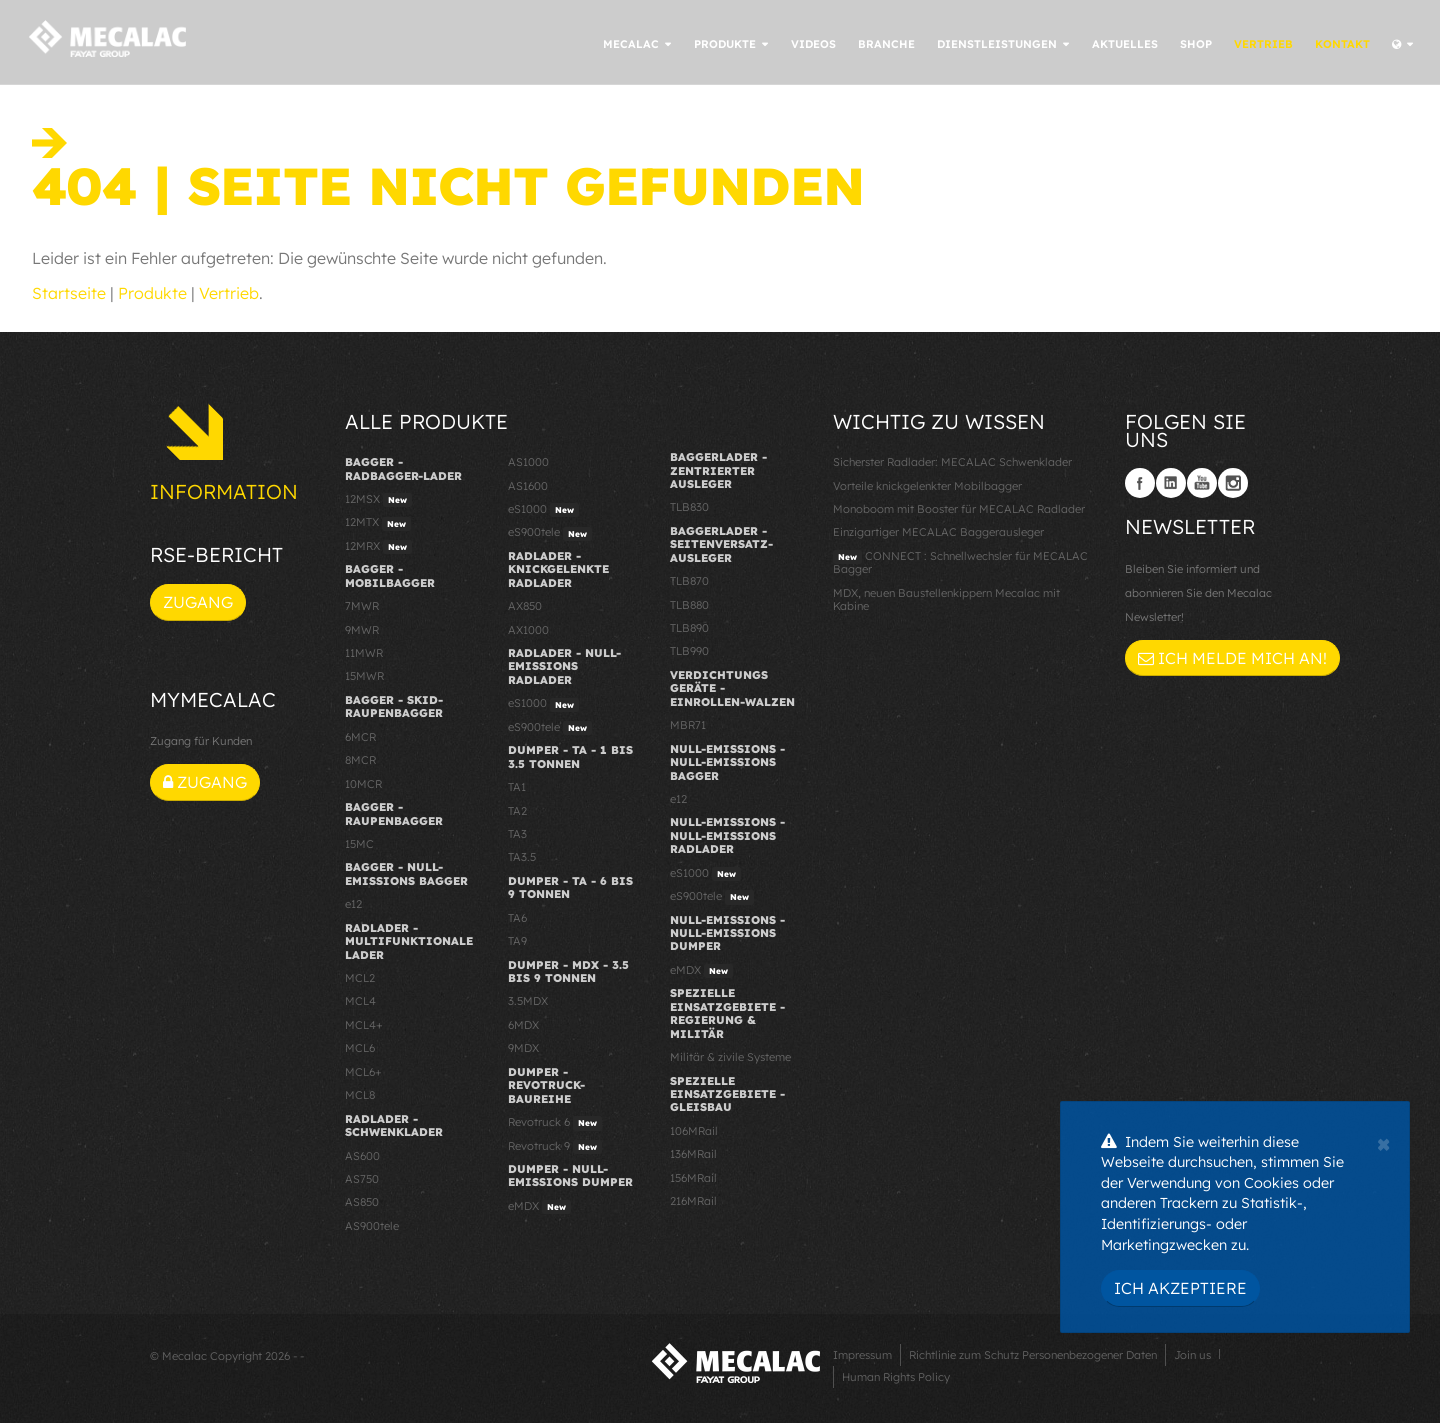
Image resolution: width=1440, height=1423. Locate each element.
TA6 (517, 918)
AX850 (525, 606)
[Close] (1383, 1142)
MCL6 (360, 1048)
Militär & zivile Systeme (730, 1057)
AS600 (362, 1156)
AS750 (362, 1179)
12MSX (378, 500)
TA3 (517, 834)
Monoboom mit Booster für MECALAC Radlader (959, 509)
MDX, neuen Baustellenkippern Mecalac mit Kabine (946, 599)
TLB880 (689, 605)
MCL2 (360, 978)
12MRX (378, 547)
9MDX (523, 1048)
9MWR (362, 630)
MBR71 (688, 725)
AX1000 (528, 630)
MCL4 (360, 1001)
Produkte (152, 293)
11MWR (364, 653)
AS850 (362, 1202)
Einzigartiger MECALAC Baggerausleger (938, 532)
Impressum (862, 1355)
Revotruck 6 (555, 1123)
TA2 (517, 811)
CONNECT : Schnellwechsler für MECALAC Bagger (960, 562)
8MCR (360, 760)
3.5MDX (528, 1001)
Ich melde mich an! (1232, 658)
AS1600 (528, 486)
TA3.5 (522, 857)
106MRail (694, 1131)
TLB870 (689, 581)
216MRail (693, 1201)
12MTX (378, 523)
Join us (1192, 1355)
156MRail (693, 1178)
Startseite (69, 293)
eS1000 (543, 510)
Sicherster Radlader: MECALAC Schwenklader (952, 462)
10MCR (363, 784)
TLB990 (689, 651)
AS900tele (372, 1226)
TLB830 (689, 507)
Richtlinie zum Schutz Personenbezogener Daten (1033, 1355)
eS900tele (550, 533)
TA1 (517, 787)
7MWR (362, 606)
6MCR (360, 737)
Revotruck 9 (555, 1147)
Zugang (198, 602)
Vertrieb (229, 293)
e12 (353, 904)
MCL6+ (363, 1072)
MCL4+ (364, 1025)
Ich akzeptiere (1180, 1288)
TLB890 (689, 628)
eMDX (539, 1207)
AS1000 (528, 462)
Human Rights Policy (896, 1377)
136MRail (693, 1154)
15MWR (364, 676)
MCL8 (360, 1095)
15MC (359, 844)
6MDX (523, 1025)
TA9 (517, 941)
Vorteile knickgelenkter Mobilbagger (927, 486)
